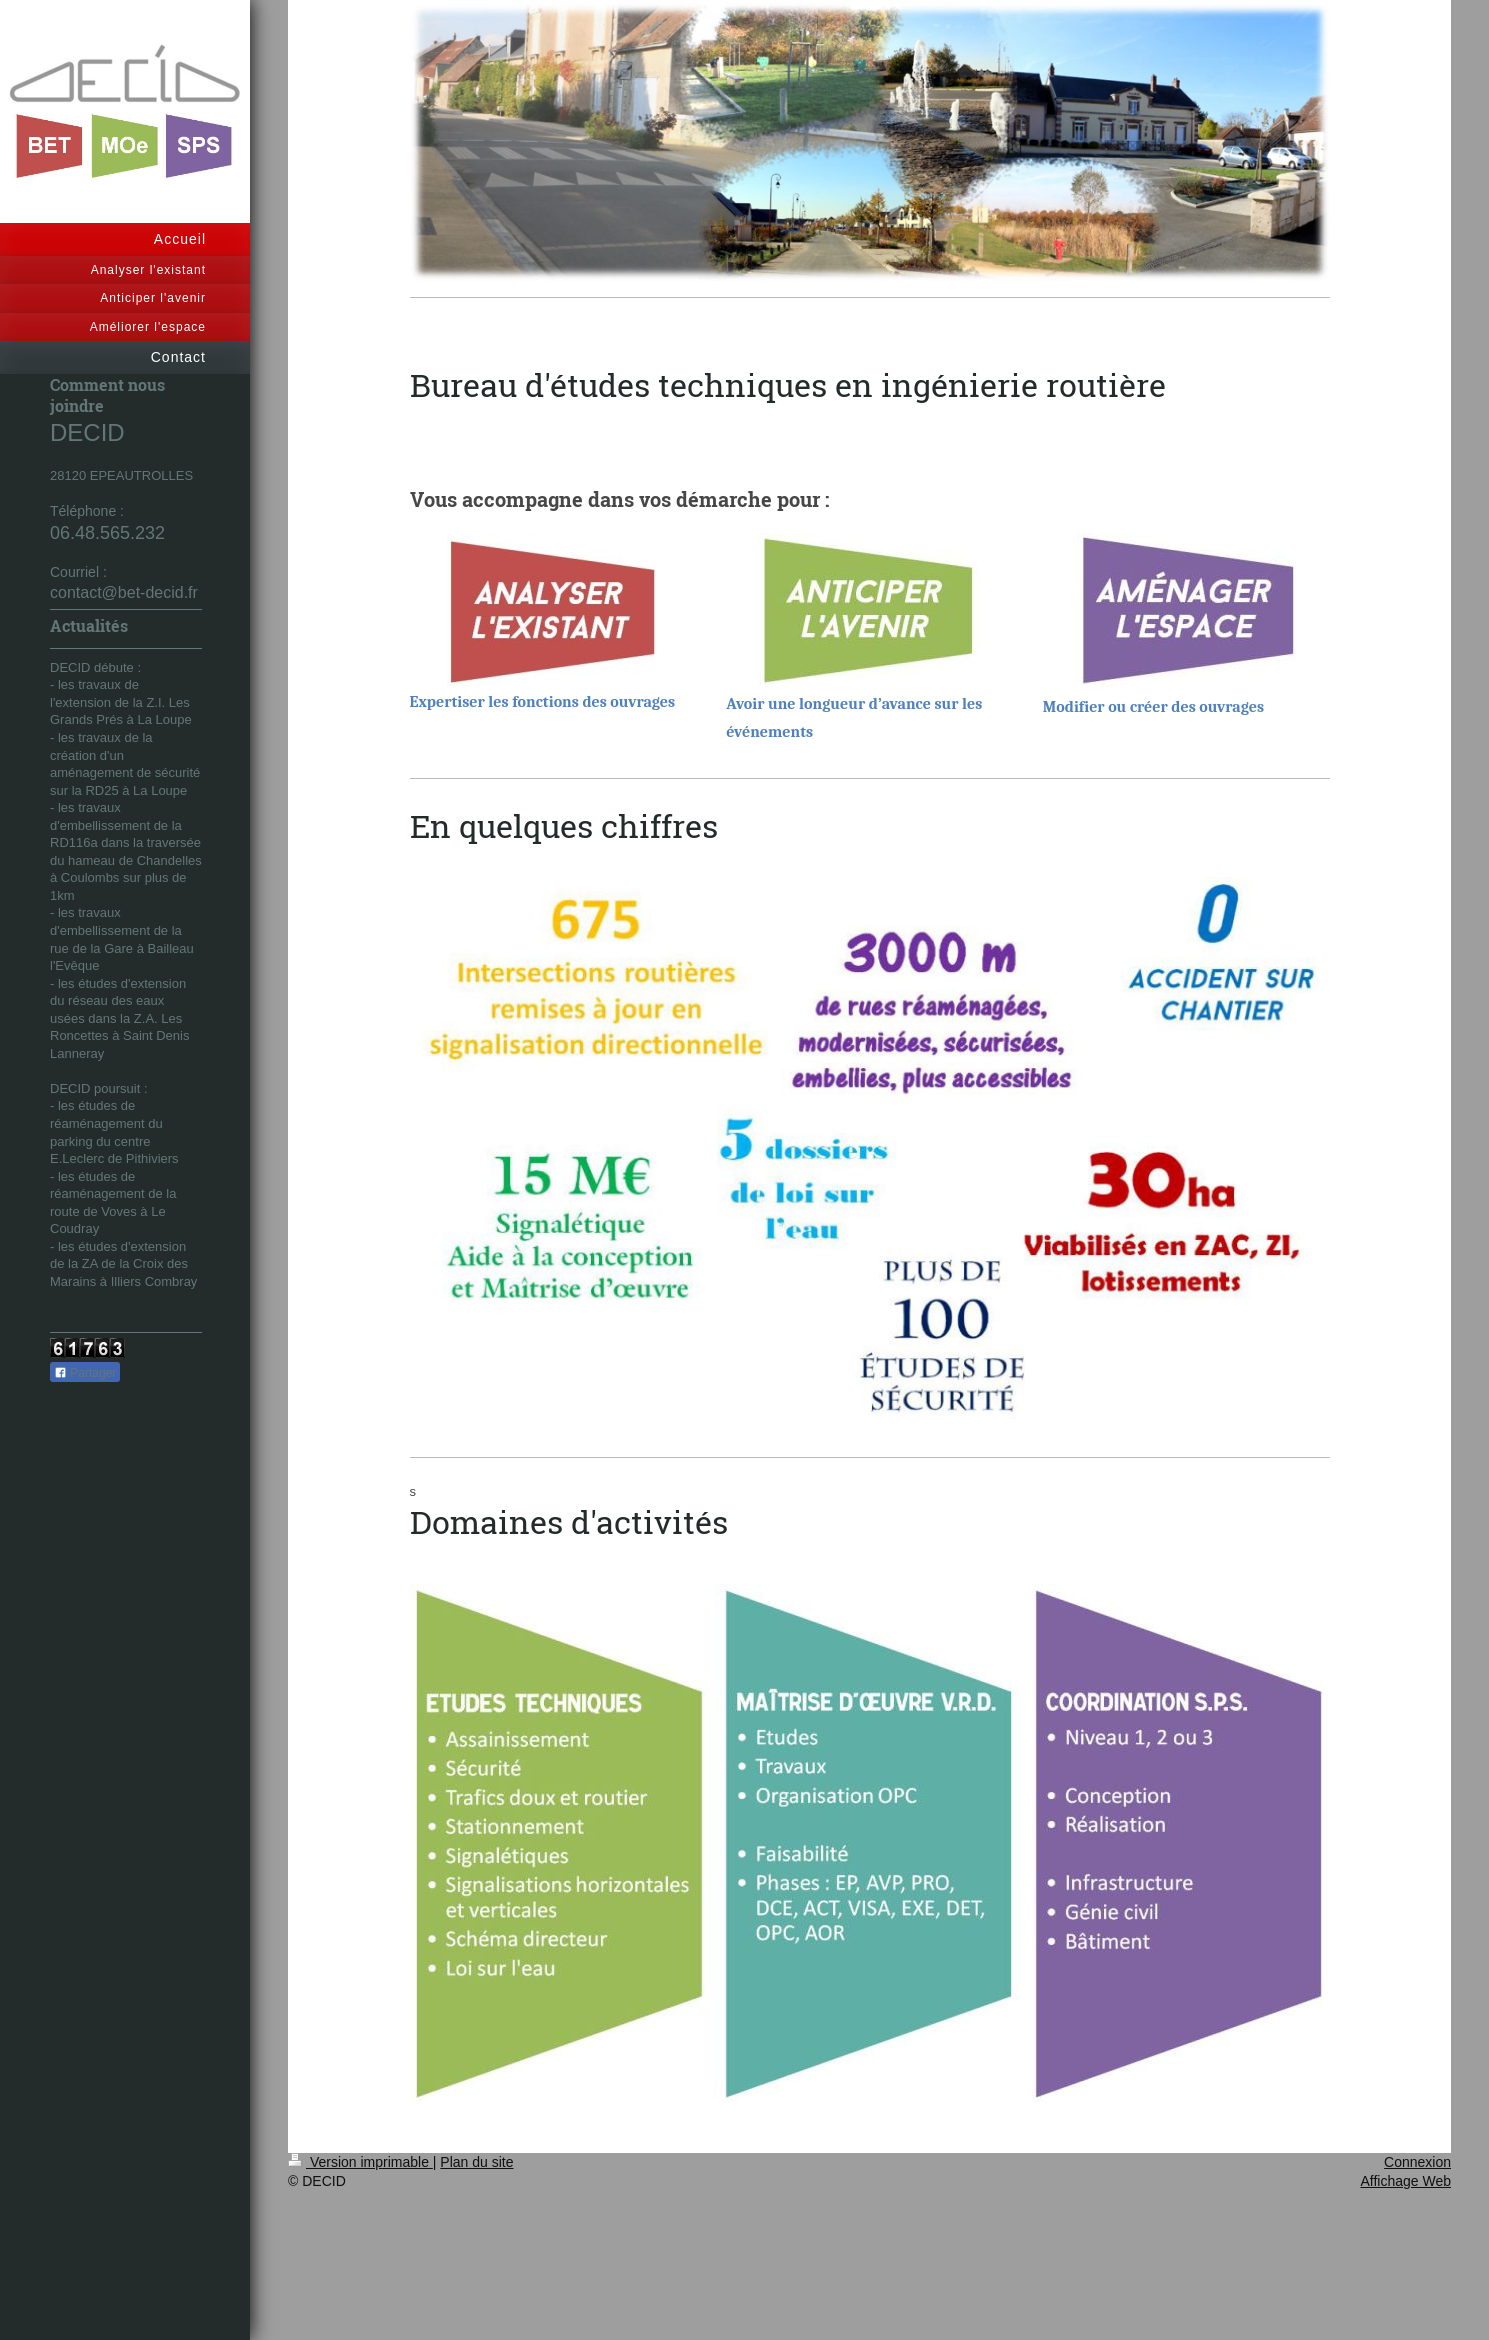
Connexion (1417, 2162)
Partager (85, 1373)
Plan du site (476, 2162)
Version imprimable (360, 2162)
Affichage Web (1405, 2181)
